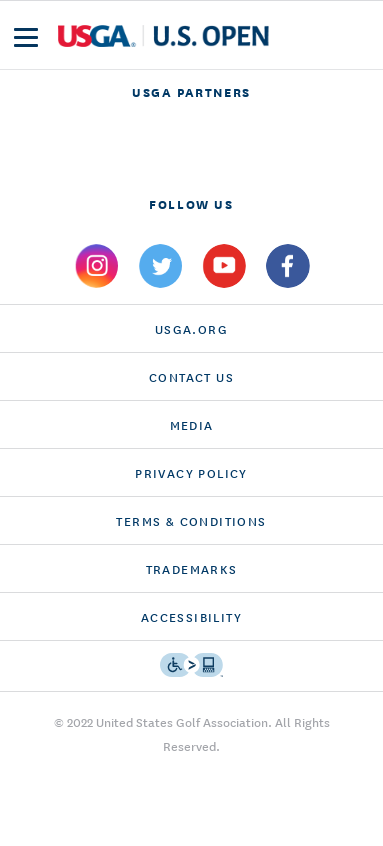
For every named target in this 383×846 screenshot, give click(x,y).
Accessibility (191, 616)
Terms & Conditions (191, 520)
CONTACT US (191, 376)
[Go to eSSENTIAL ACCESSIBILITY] (191, 665)
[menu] (26, 37)
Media (192, 424)
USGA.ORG (191, 328)
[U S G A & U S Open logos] (163, 36)
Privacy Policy (191, 472)
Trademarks (192, 568)
